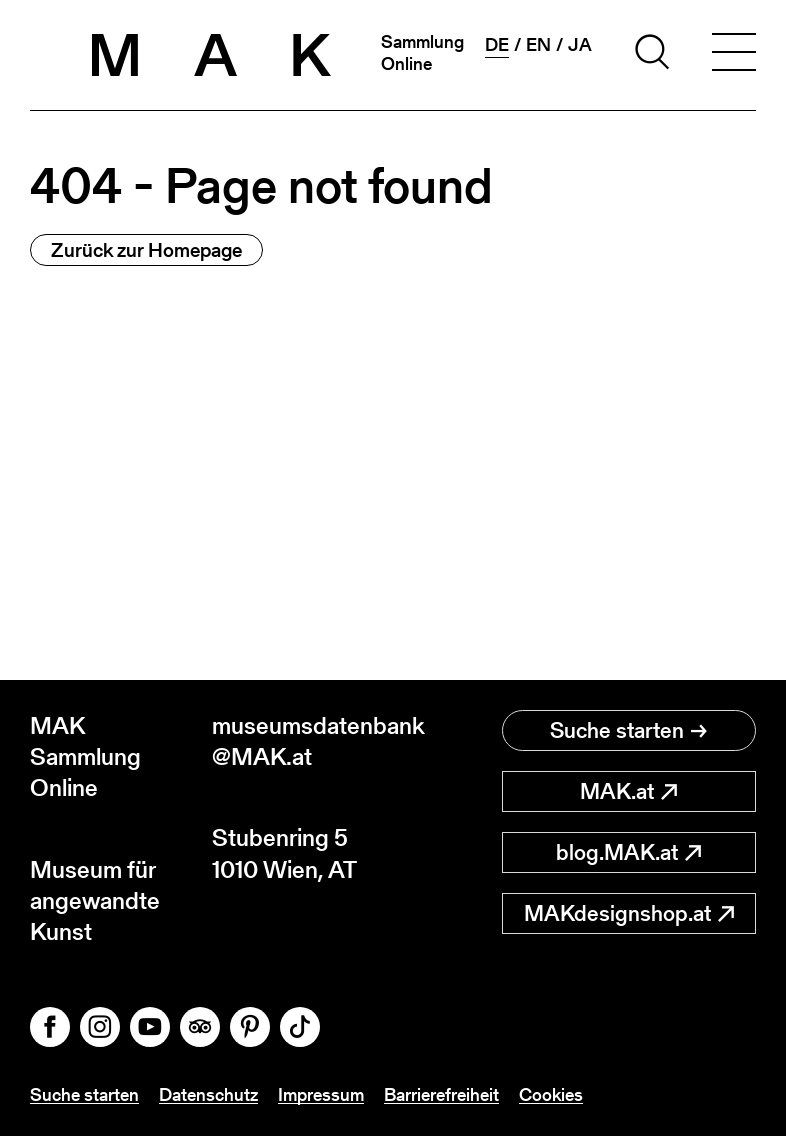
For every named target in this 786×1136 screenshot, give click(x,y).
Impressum (321, 1094)
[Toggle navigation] (734, 55)
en (538, 45)
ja (580, 45)
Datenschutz (208, 1094)
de (497, 45)
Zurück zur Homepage (146, 250)
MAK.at (628, 791)
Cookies (551, 1094)
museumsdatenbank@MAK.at (303, 741)
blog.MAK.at (628, 852)
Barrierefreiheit (441, 1094)
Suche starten (628, 730)
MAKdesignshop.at (629, 913)
